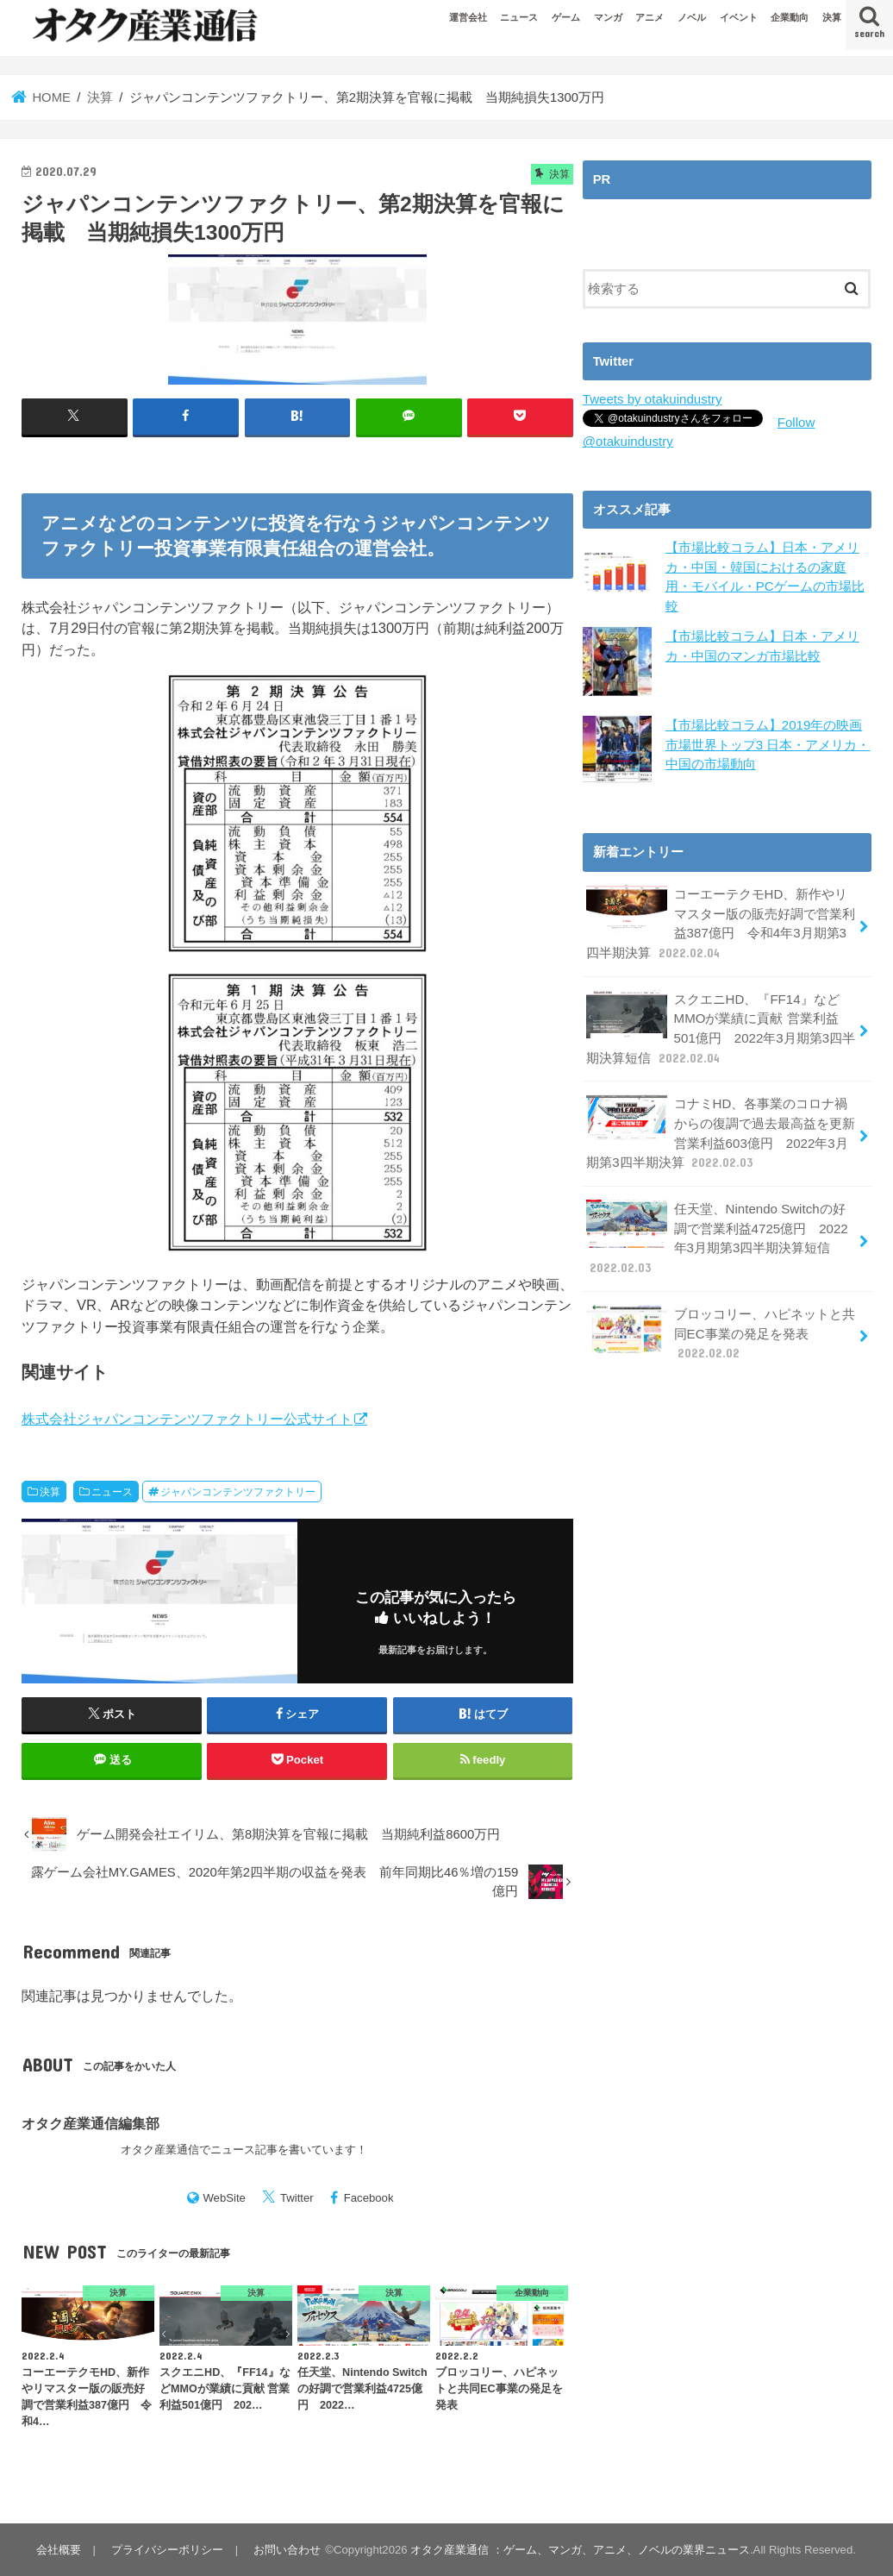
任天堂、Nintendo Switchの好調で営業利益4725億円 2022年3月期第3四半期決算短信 (716, 1231)
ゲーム (566, 17)
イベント (739, 17)
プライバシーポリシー (165, 2549)
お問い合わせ (284, 2549)
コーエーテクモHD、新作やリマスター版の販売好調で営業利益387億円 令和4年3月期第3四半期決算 (720, 921)
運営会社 (468, 17)
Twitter (297, 2197)
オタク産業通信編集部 (90, 2122)
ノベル (692, 17)
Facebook (369, 2197)
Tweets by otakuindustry (651, 399)
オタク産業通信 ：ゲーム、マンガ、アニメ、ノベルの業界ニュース (577, 2549)
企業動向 (790, 17)
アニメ (649, 17)
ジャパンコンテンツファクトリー (237, 1491)
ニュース (519, 17)
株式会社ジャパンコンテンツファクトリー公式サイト (187, 1418)
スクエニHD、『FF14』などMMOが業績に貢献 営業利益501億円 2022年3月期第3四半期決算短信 (720, 1024)
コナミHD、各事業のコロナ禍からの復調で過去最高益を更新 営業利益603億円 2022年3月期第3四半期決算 (720, 1128)
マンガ (608, 17)
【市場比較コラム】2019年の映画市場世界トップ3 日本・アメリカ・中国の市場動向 (767, 743)
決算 (831, 17)
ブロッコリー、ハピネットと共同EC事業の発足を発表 (720, 1324)
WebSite (224, 2197)
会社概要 (57, 2549)
